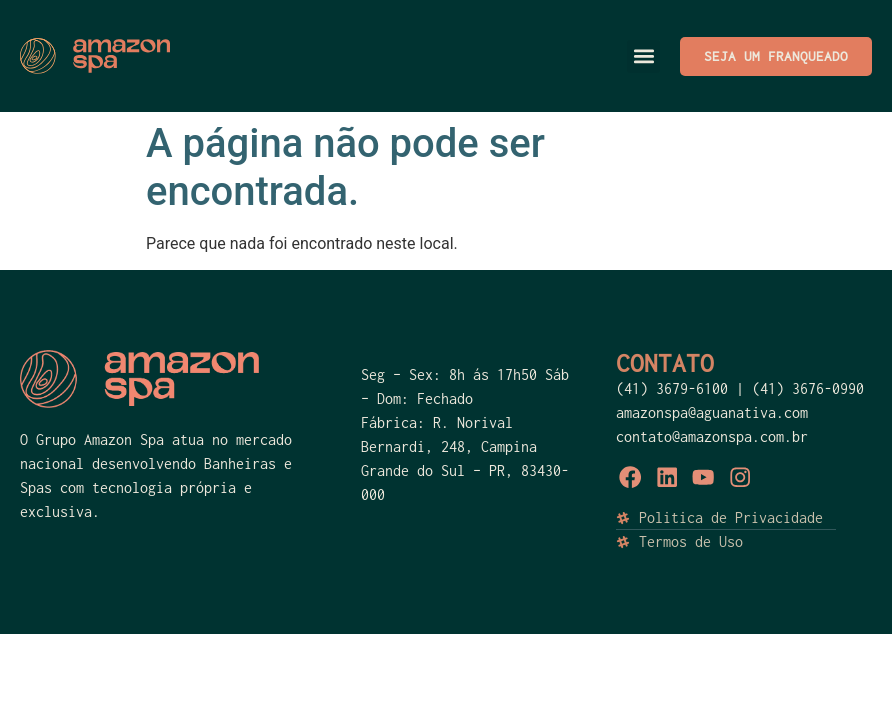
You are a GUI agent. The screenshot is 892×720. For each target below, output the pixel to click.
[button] (643, 56)
